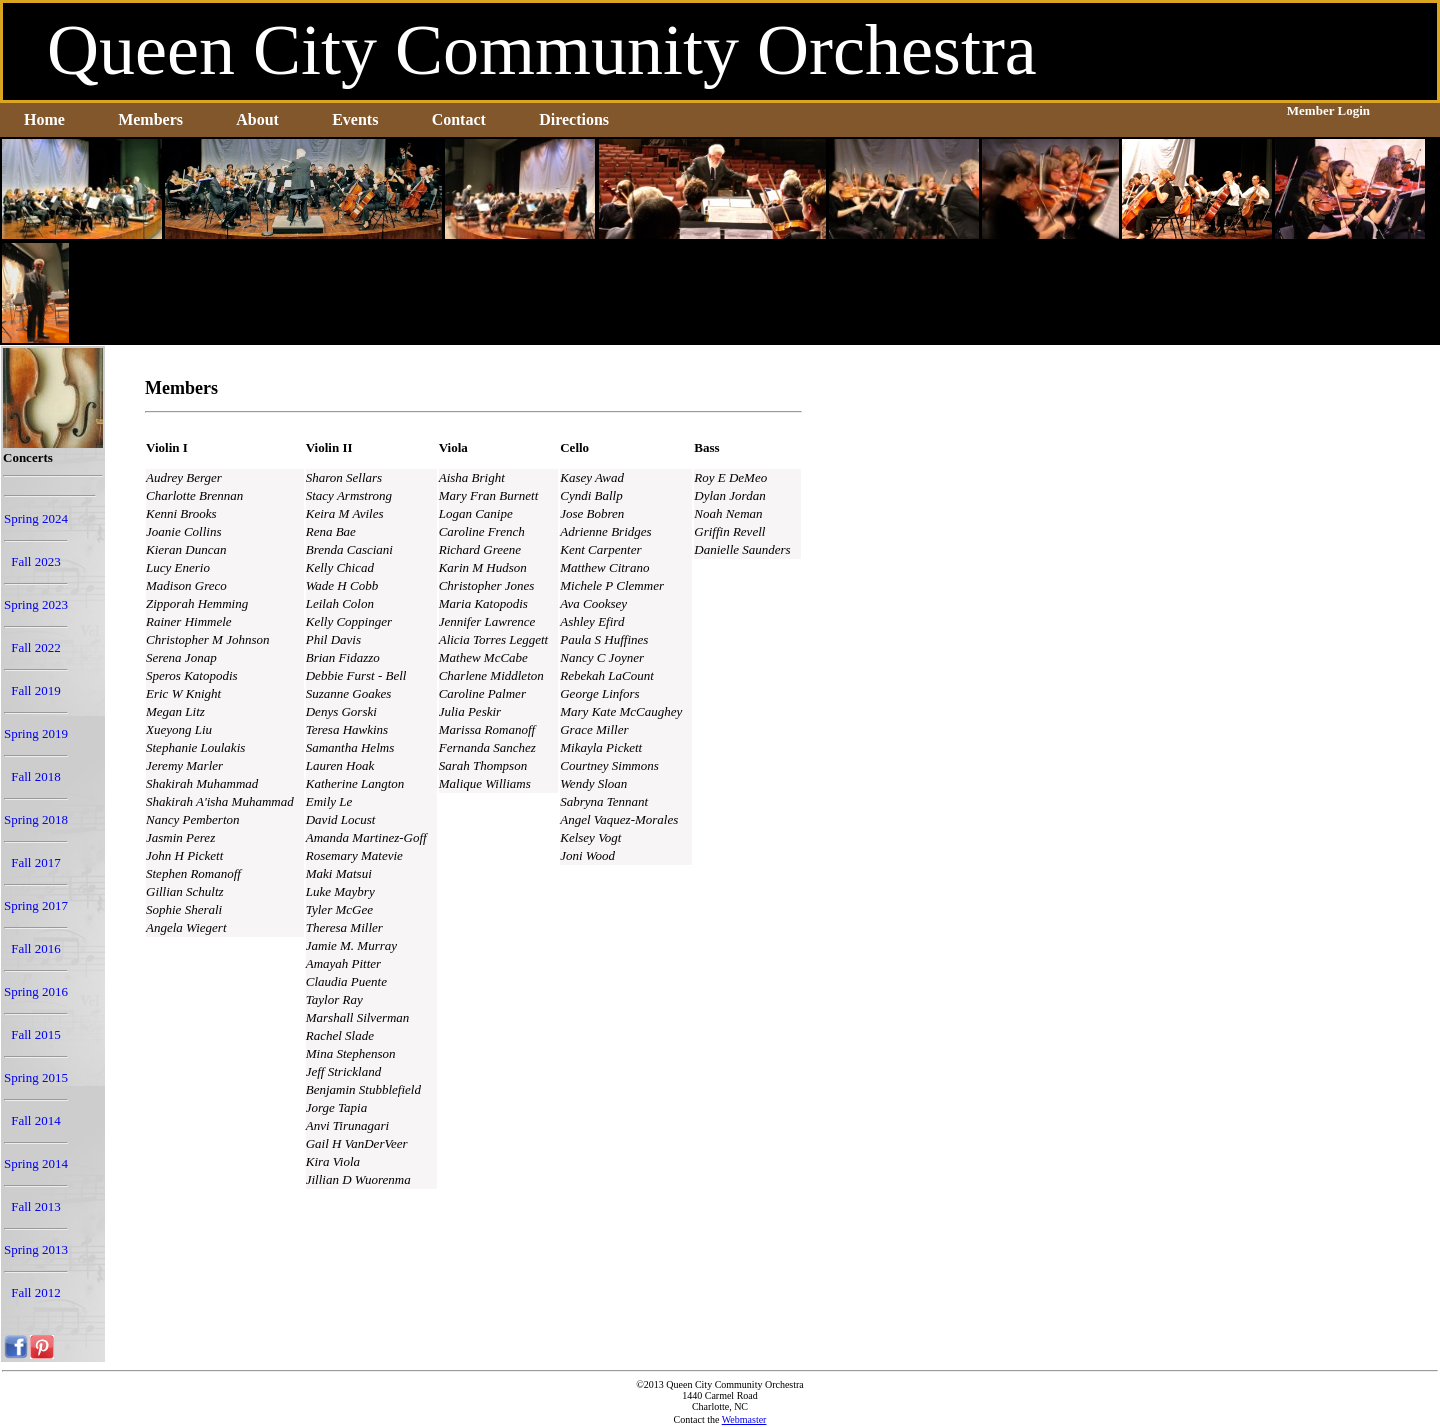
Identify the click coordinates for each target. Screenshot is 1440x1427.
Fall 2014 (35, 1120)
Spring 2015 (36, 1077)
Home (44, 119)
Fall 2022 (35, 647)
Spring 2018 (36, 819)
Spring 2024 (36, 518)
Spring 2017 (36, 905)
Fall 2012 (35, 1292)
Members (150, 119)
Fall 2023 (35, 561)
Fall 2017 (35, 862)
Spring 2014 (36, 1163)
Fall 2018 (35, 776)
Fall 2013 (35, 1206)
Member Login (1328, 110)
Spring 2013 (36, 1249)
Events (355, 119)
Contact (459, 119)
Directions (574, 119)
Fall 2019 (35, 690)
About (257, 119)
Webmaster (744, 1419)
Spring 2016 (36, 991)
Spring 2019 (36, 733)
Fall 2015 (35, 1034)
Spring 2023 (36, 604)
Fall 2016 (35, 948)
